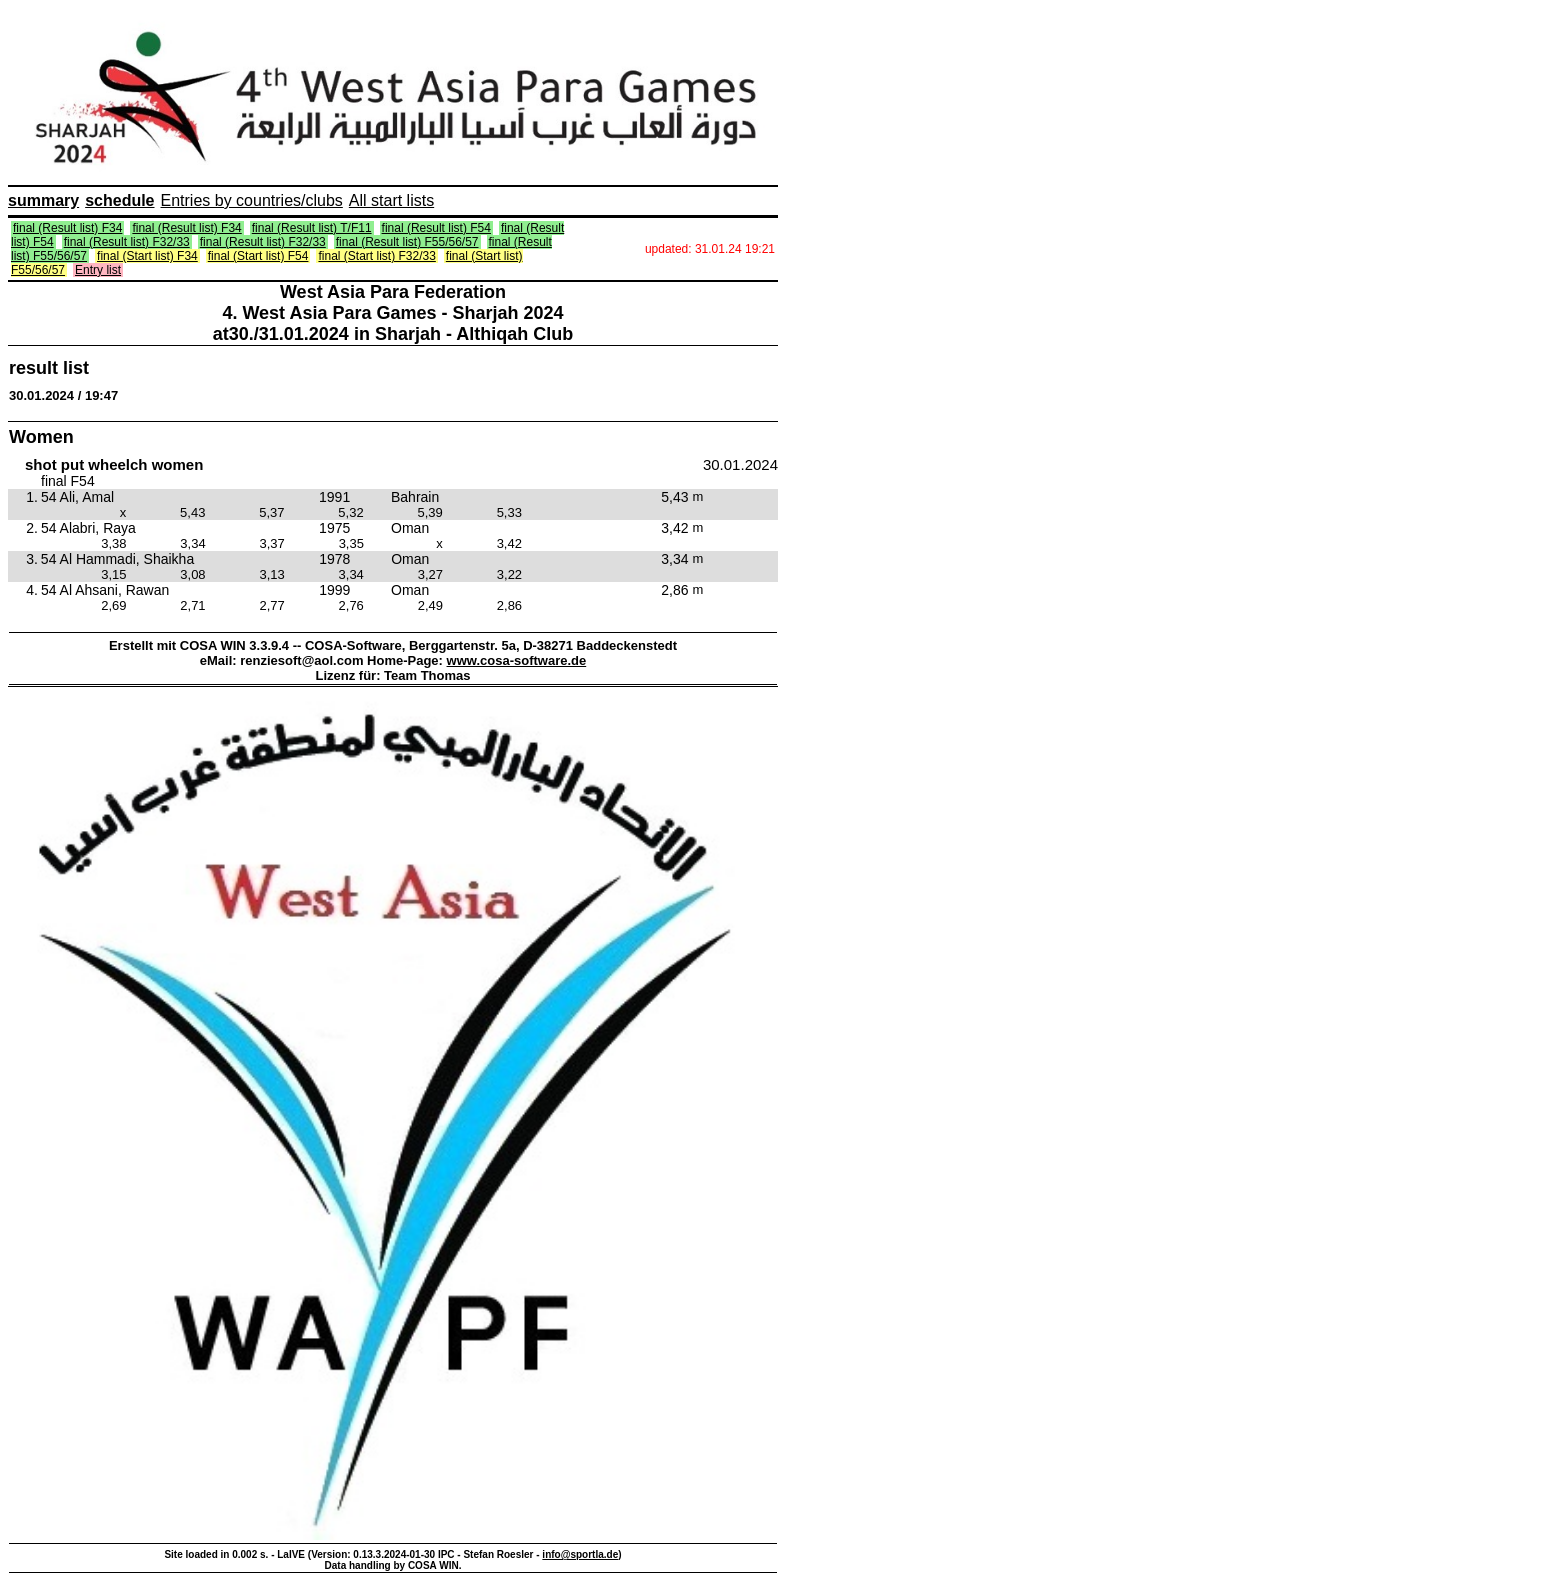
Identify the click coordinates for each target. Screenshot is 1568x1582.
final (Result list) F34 (67, 228)
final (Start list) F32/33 (376, 256)
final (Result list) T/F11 (312, 228)
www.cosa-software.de (517, 660)
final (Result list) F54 (436, 228)
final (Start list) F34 (147, 256)
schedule (119, 200)
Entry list (98, 270)
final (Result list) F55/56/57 (407, 242)
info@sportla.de (580, 1554)
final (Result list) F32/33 (127, 242)
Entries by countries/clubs (252, 200)
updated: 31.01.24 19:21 (710, 249)
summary (43, 200)
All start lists (391, 200)
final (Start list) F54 (258, 256)
